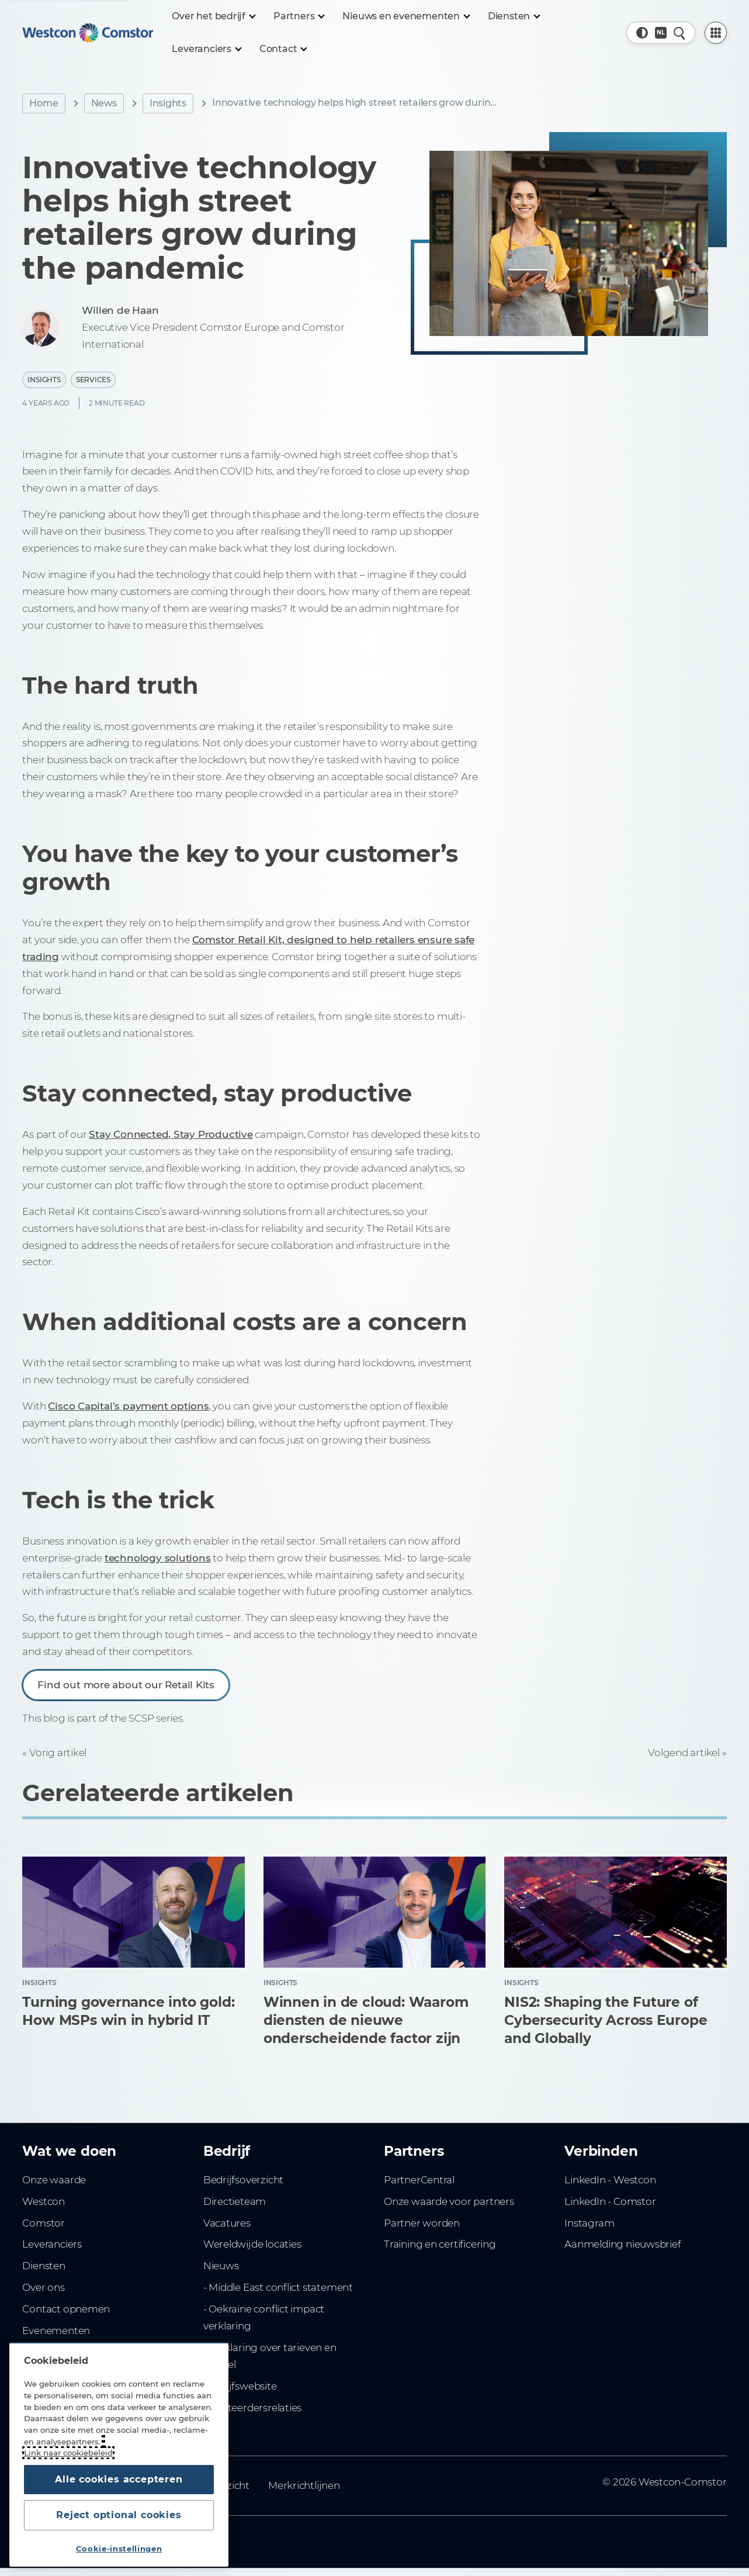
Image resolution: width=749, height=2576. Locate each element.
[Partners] (298, 16)
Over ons (43, 2287)
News (104, 103)
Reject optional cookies (118, 2514)
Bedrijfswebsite (240, 2386)
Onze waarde (54, 2180)
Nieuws (221, 2266)
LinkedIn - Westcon (610, 2180)
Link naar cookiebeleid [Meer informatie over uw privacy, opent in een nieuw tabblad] (68, 2452)
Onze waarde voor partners (449, 2201)
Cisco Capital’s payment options (128, 1406)
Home (43, 103)
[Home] (87, 32)
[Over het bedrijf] (213, 16)
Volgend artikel (684, 1752)
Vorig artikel (57, 1752)
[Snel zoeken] (679, 33)
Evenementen (56, 2330)
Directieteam (234, 2201)
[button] (642, 33)
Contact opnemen (66, 2309)
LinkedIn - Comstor (610, 2201)
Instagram (589, 2223)
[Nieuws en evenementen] (405, 16)
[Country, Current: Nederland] (661, 33)
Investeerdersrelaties (252, 2408)
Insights (168, 103)
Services (93, 379)
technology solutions (158, 1558)
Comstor (43, 2223)
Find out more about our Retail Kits (125, 1685)
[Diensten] (513, 16)
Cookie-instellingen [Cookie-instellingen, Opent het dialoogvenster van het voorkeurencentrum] (119, 2548)
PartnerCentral (419, 2180)
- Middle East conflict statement (278, 2287)
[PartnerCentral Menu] (716, 33)
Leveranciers (51, 2244)
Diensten (43, 2266)
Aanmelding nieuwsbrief (622, 2244)
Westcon (43, 2201)
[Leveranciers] (206, 49)
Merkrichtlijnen (304, 2485)
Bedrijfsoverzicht (243, 2180)
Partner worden (422, 2223)
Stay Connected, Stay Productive (170, 1134)
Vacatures (227, 2223)
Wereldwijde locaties (252, 2244)
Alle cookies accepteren (118, 2479)
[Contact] (283, 49)
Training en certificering (440, 2244)
